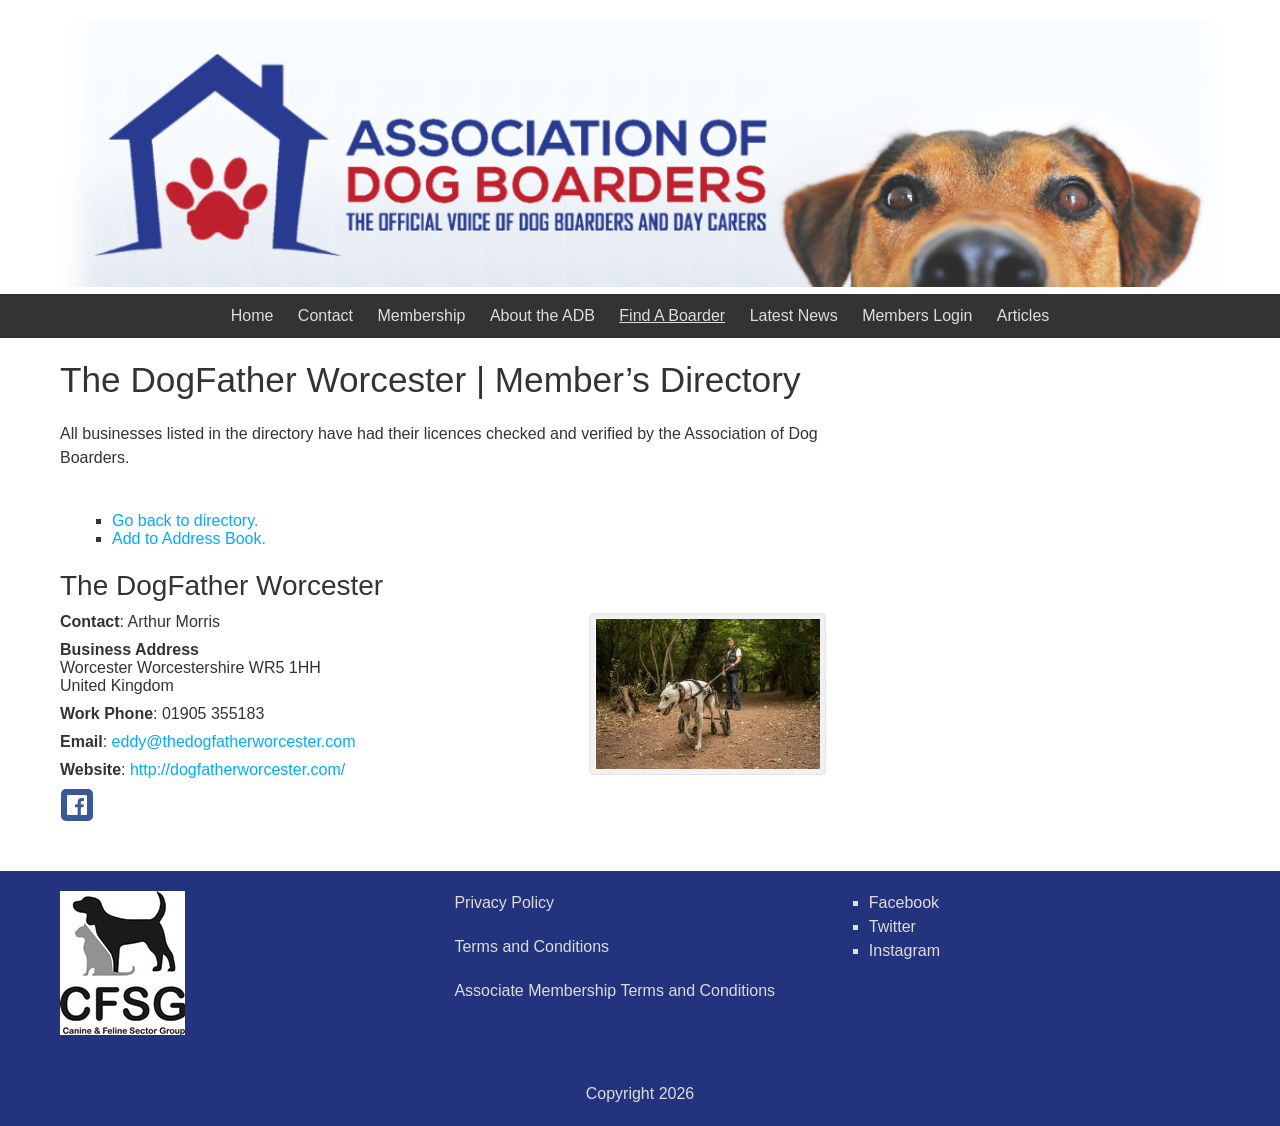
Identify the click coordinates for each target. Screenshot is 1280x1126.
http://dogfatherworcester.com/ (237, 769)
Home (252, 315)
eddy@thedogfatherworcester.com (234, 741)
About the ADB (542, 315)
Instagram (904, 950)
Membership (421, 315)
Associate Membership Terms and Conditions (614, 990)
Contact (325, 315)
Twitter (892, 926)
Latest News (794, 315)
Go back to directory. (185, 520)
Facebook (904, 902)
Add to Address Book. (189, 538)
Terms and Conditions (531, 946)
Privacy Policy (504, 902)
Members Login (917, 315)
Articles (1023, 315)
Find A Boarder (672, 315)
